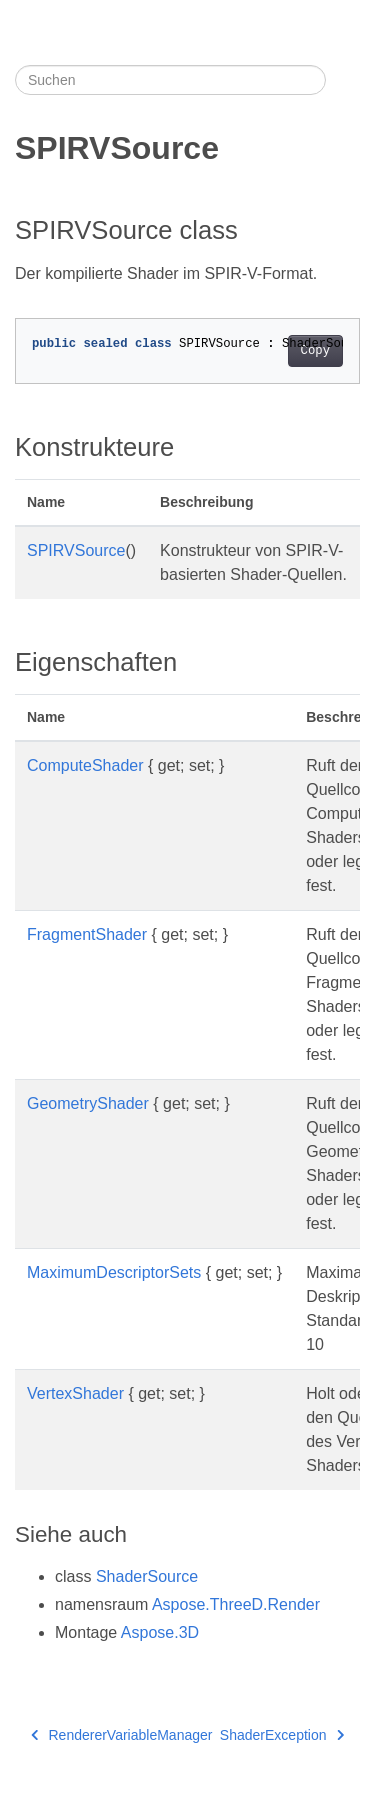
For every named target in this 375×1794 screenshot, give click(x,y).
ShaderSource (147, 1576)
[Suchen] (170, 80)
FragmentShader (87, 934)
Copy (315, 351)
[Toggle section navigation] (343, 80)
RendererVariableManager (121, 1735)
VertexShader (75, 1393)
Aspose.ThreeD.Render (236, 1604)
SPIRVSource (76, 550)
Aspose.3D (160, 1632)
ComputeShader (85, 765)
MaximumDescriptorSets (114, 1272)
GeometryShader (88, 1103)
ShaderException (282, 1735)
